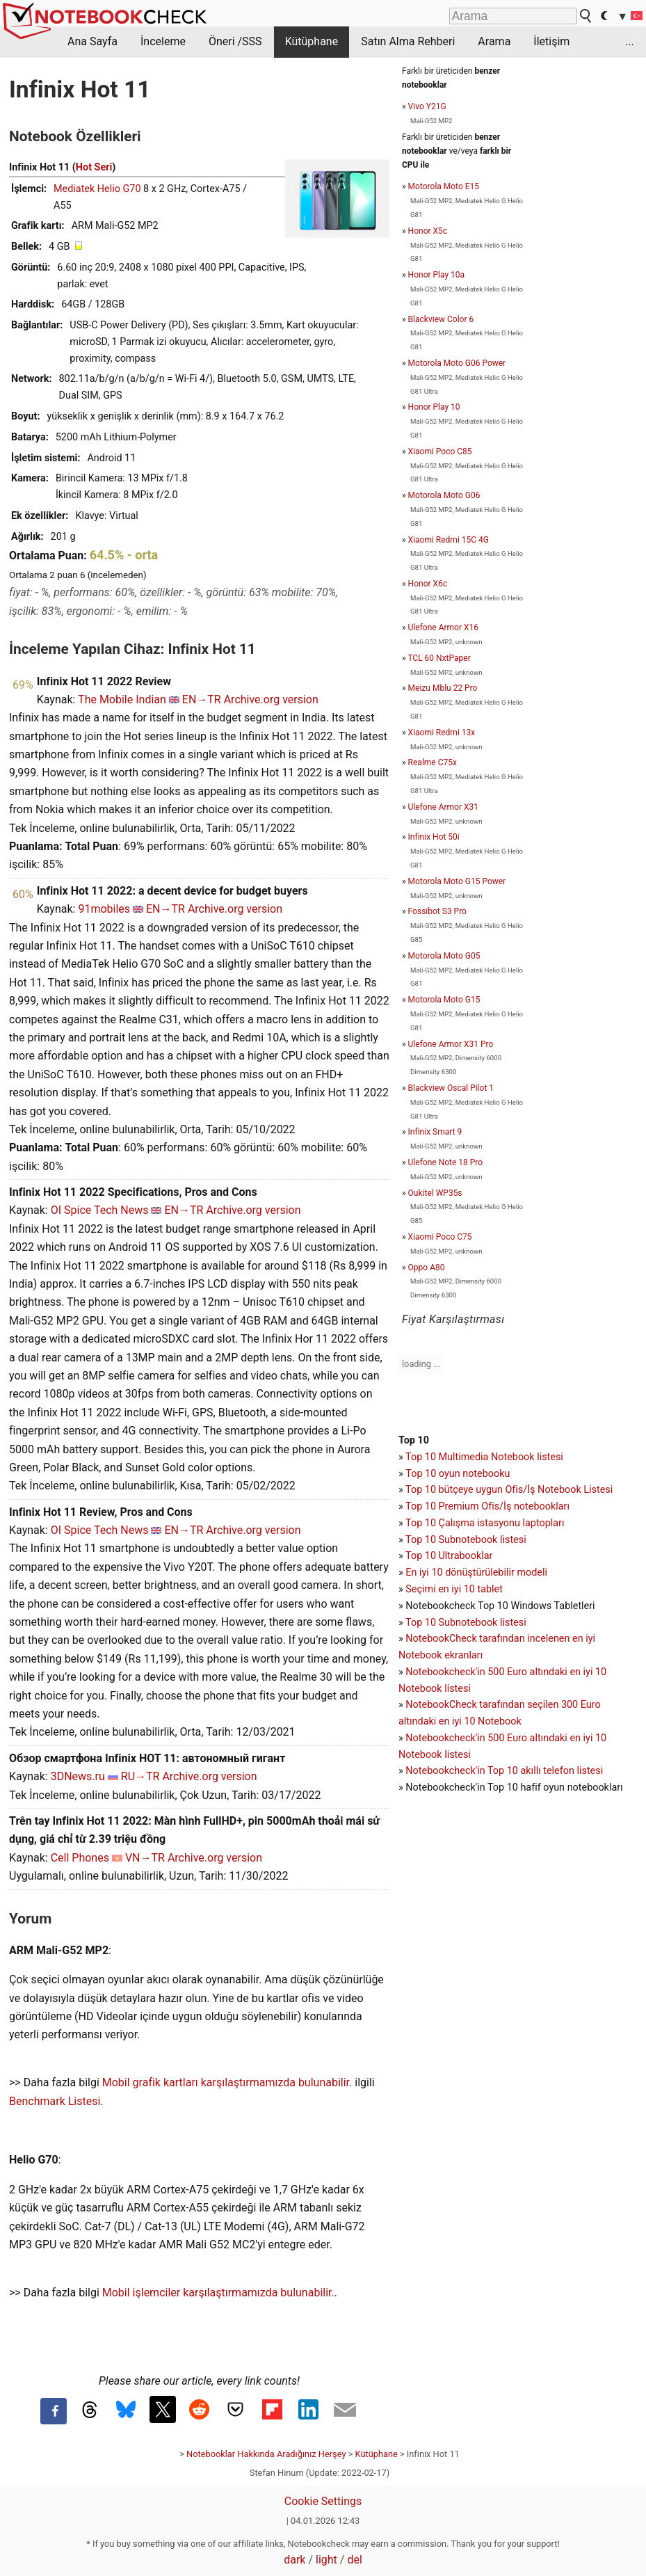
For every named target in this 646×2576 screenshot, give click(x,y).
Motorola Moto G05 (444, 956)
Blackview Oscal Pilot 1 (451, 1088)
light (326, 2559)
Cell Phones (80, 1857)
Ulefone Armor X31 (443, 807)
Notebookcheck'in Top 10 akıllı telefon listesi (504, 1771)
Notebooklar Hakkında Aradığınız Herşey (266, 2454)
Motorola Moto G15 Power (457, 881)
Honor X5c (427, 231)
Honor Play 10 (434, 407)
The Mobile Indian (122, 699)
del (354, 2559)
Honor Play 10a (436, 275)
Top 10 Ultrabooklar (448, 1556)
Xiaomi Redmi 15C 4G (448, 540)
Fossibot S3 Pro (437, 911)
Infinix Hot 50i (434, 837)
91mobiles (104, 908)
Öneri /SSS (235, 41)
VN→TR (145, 1857)
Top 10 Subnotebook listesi (465, 1540)
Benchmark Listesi (54, 2101)
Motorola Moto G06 (444, 495)
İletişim (551, 41)
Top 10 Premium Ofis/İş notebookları (487, 1506)
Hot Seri (94, 167)
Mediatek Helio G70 (97, 189)
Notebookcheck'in (446, 1738)
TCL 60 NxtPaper (438, 658)
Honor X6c (427, 584)
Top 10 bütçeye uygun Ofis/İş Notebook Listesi (509, 1490)
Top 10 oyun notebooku (457, 1474)
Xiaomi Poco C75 (440, 1237)
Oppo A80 (426, 1267)
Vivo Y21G (427, 106)
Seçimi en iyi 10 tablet (454, 1589)
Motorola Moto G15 (444, 1000)
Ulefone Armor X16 (443, 627)
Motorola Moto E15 (443, 186)
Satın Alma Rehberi (408, 41)
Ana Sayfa (92, 41)
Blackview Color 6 (441, 319)
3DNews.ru (78, 1776)
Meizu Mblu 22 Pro (443, 688)
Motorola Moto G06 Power (457, 363)
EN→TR (201, 699)
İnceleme (163, 41)
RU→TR (140, 1776)
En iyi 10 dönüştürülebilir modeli (476, 1572)
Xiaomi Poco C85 (440, 451)
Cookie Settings (323, 2501)
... (629, 41)
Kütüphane (312, 41)
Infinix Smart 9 (435, 1132)
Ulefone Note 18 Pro (445, 1162)
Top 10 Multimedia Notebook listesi (484, 1457)
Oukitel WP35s (435, 1193)
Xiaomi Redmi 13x (442, 732)
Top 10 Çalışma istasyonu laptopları (484, 1523)
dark (294, 2559)
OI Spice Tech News (100, 1210)
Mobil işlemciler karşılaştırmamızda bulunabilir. (218, 2292)
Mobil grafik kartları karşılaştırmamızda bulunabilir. (227, 2082)
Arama (494, 41)
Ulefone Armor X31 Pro (451, 1044)
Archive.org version (271, 699)
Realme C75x (432, 762)
